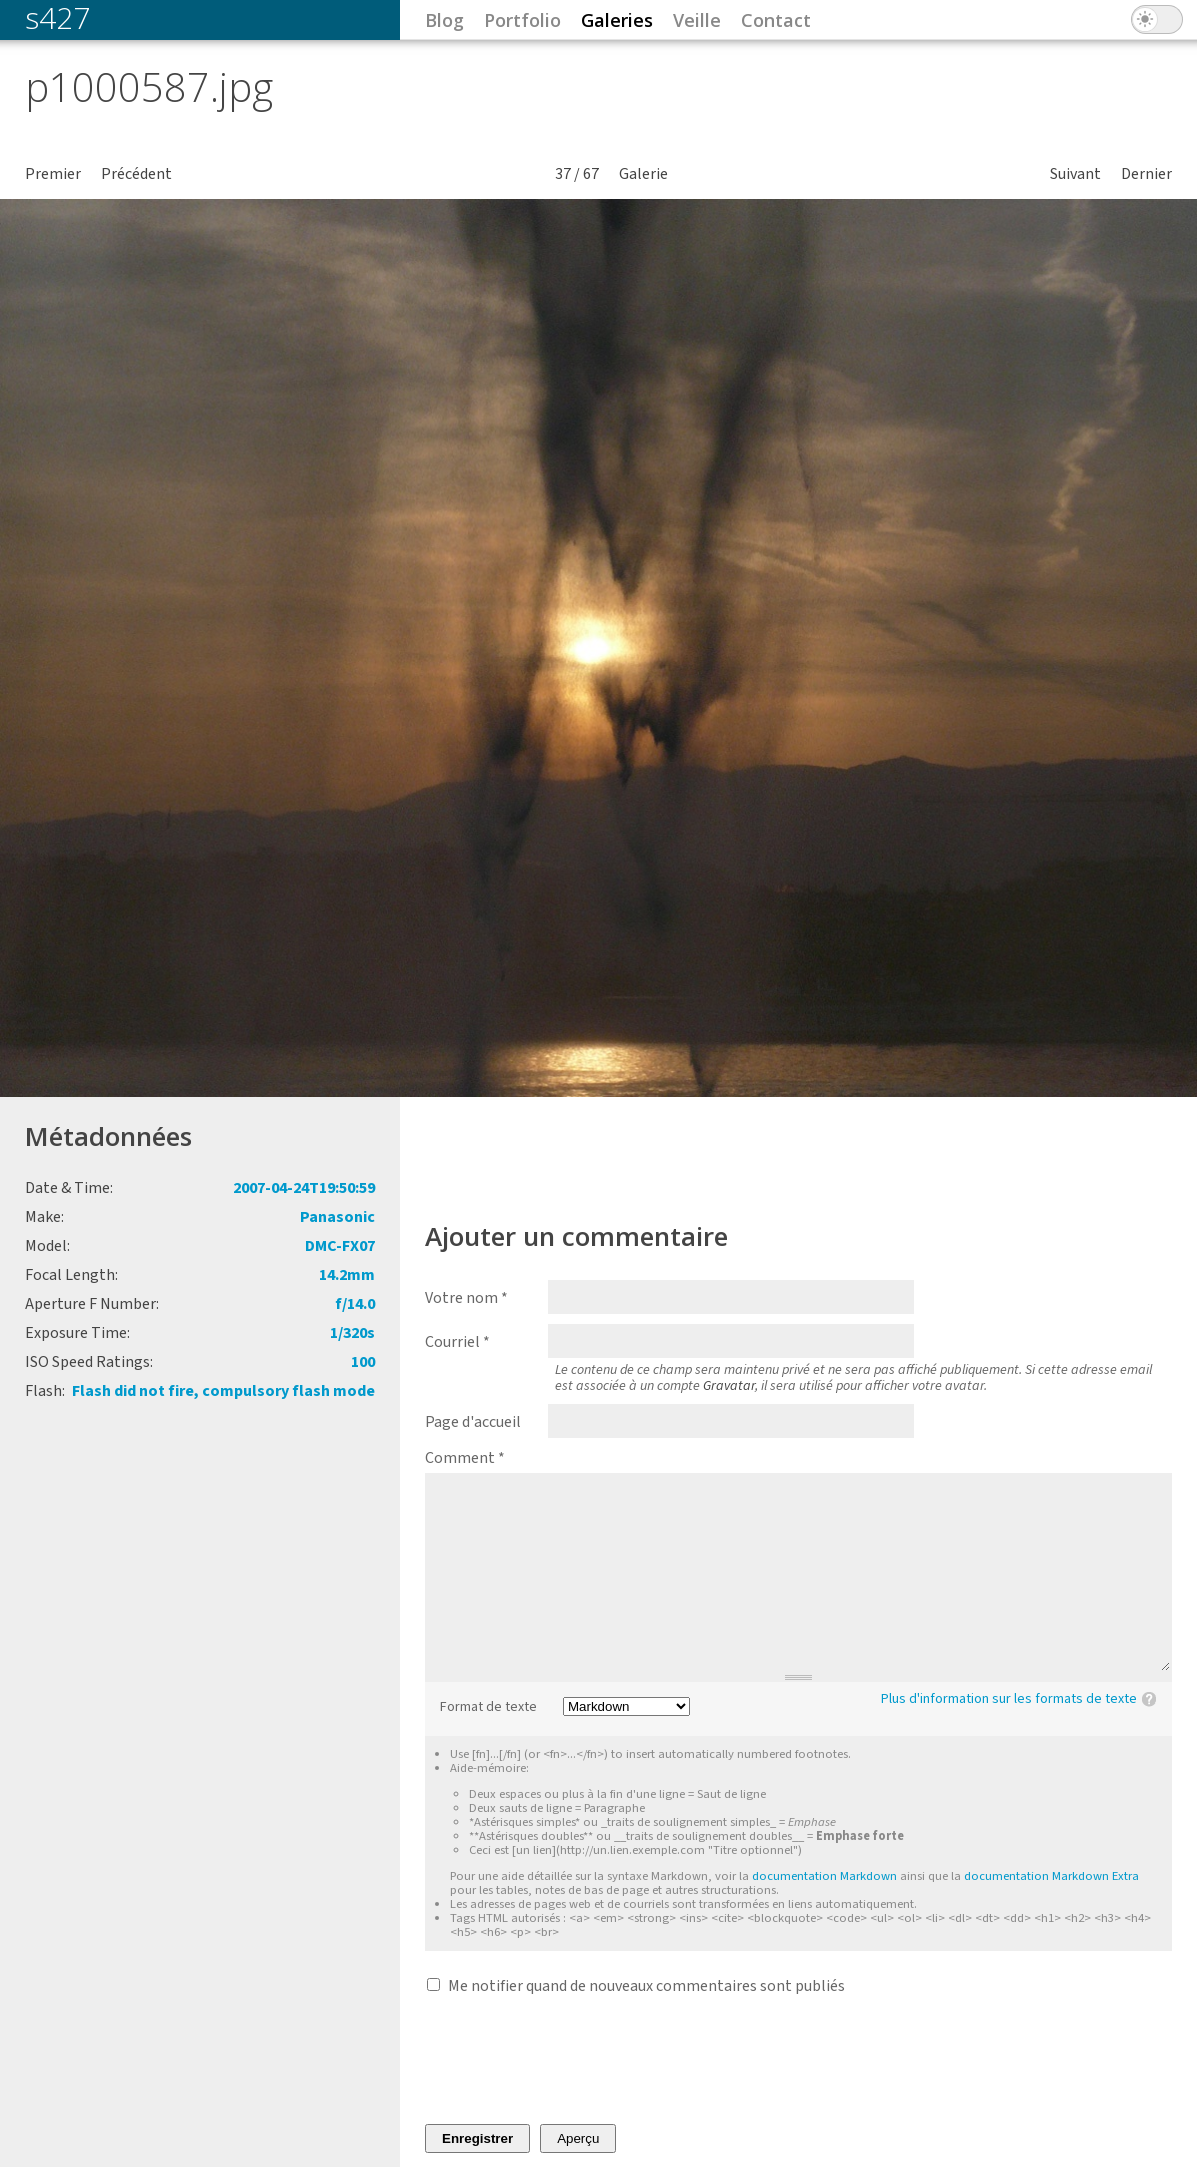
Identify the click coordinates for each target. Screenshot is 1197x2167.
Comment (465, 1458)
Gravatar (729, 1386)
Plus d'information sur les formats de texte (1009, 1699)
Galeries (617, 20)
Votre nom (466, 1298)
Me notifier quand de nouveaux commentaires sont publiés (646, 1986)
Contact (776, 20)
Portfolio (522, 20)
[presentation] (577, 2060)
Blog (444, 20)
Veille (697, 20)
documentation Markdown (824, 1876)
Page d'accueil (473, 1422)
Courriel (457, 1342)
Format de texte (488, 1707)
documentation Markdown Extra (1051, 1876)
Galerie (643, 174)
